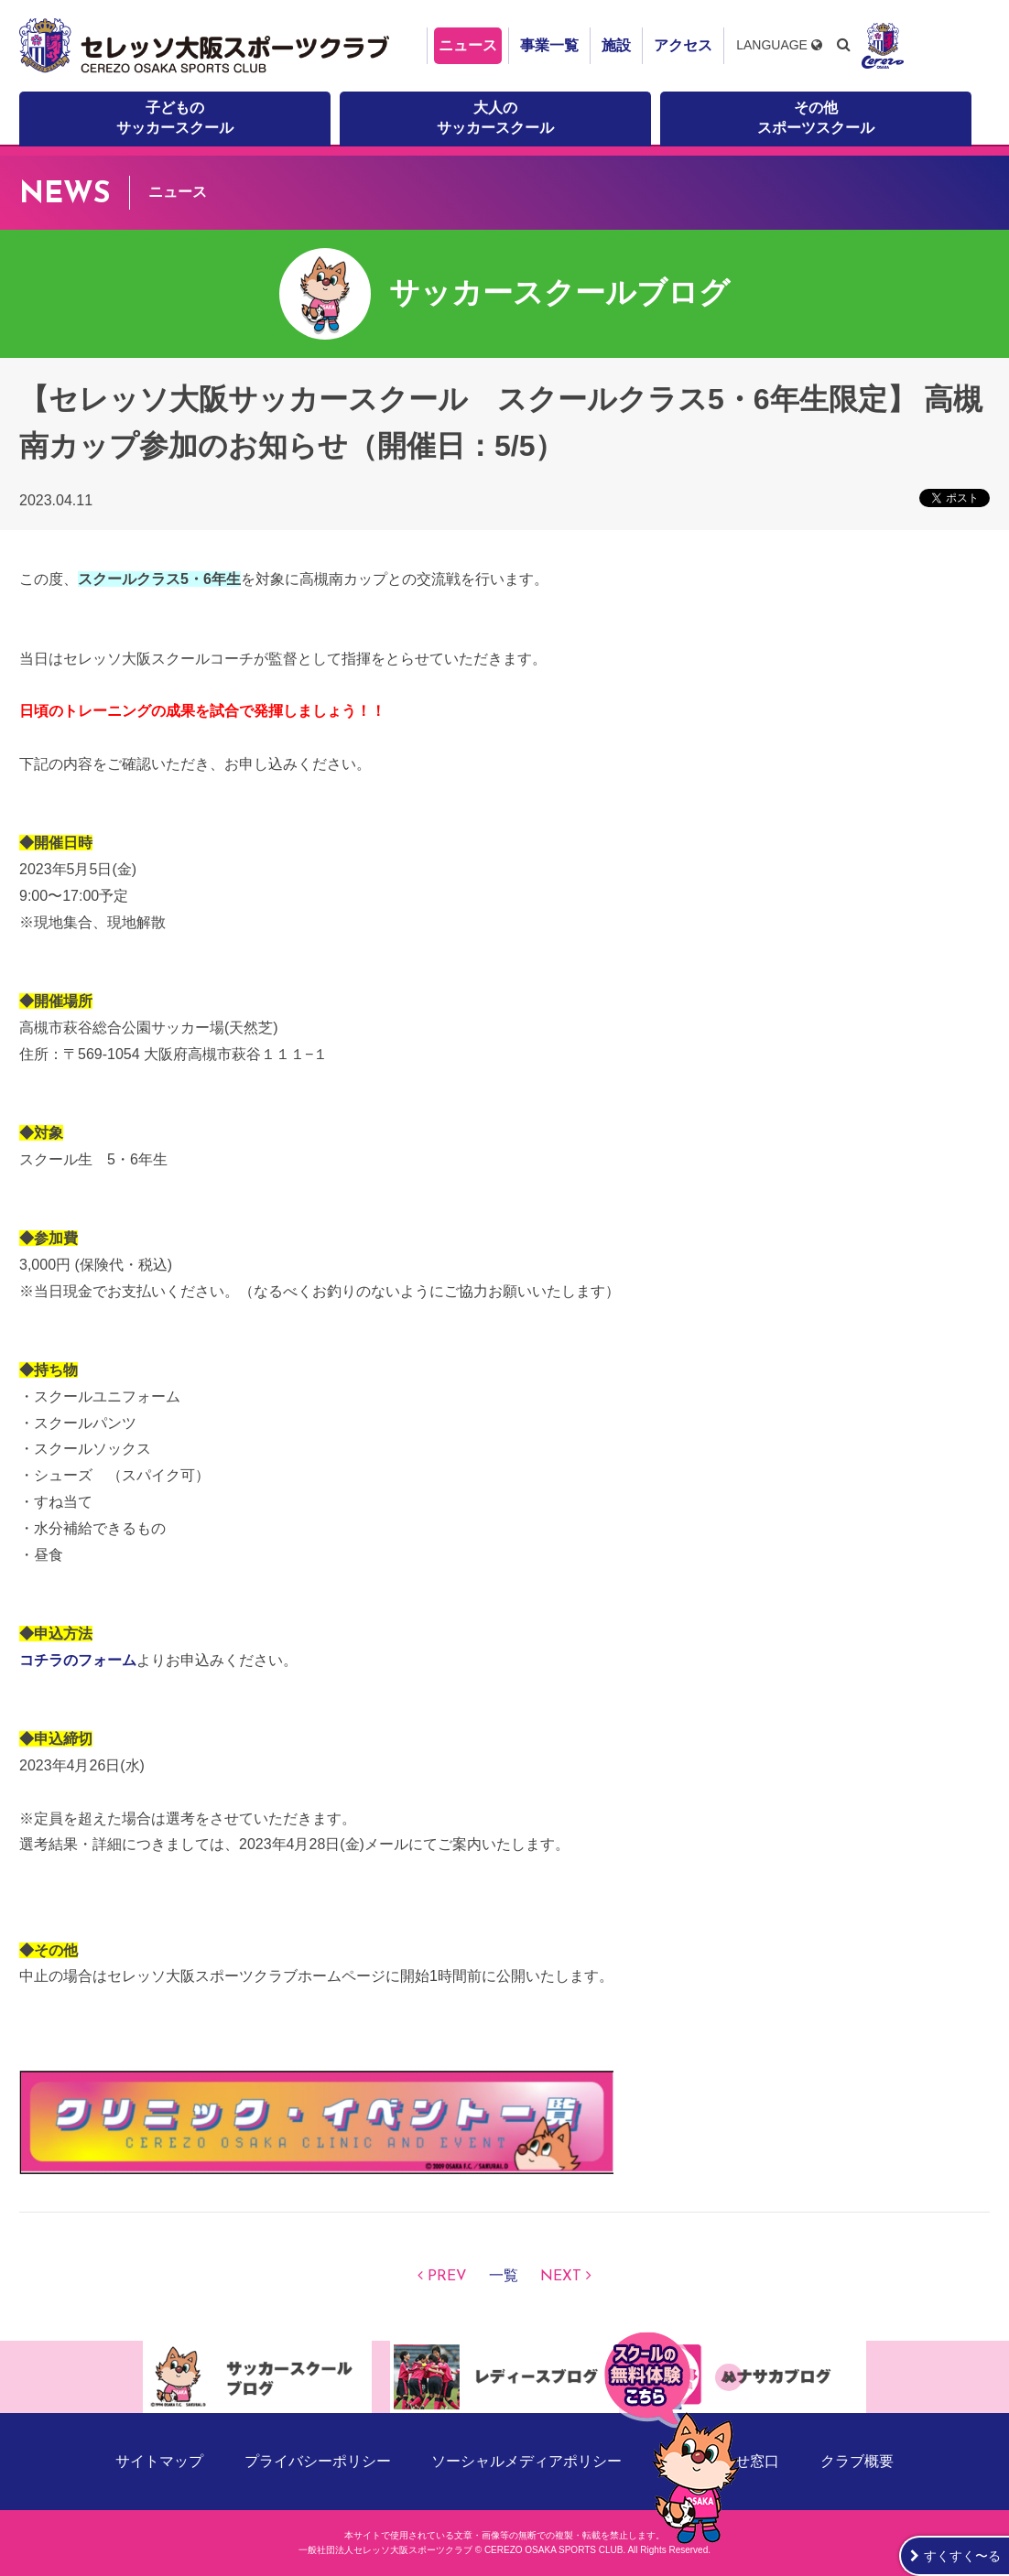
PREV (447, 2276)
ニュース (468, 45)
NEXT (560, 2276)
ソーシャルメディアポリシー (526, 2461)
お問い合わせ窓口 (720, 2461)
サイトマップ (159, 2461)
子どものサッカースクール (174, 117)
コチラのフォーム (77, 1660)
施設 (616, 45)
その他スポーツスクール (815, 117)
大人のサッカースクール (495, 117)
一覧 (503, 2276)
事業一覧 (549, 45)
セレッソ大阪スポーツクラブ (207, 45)
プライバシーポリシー (317, 2461)
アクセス (683, 45)
